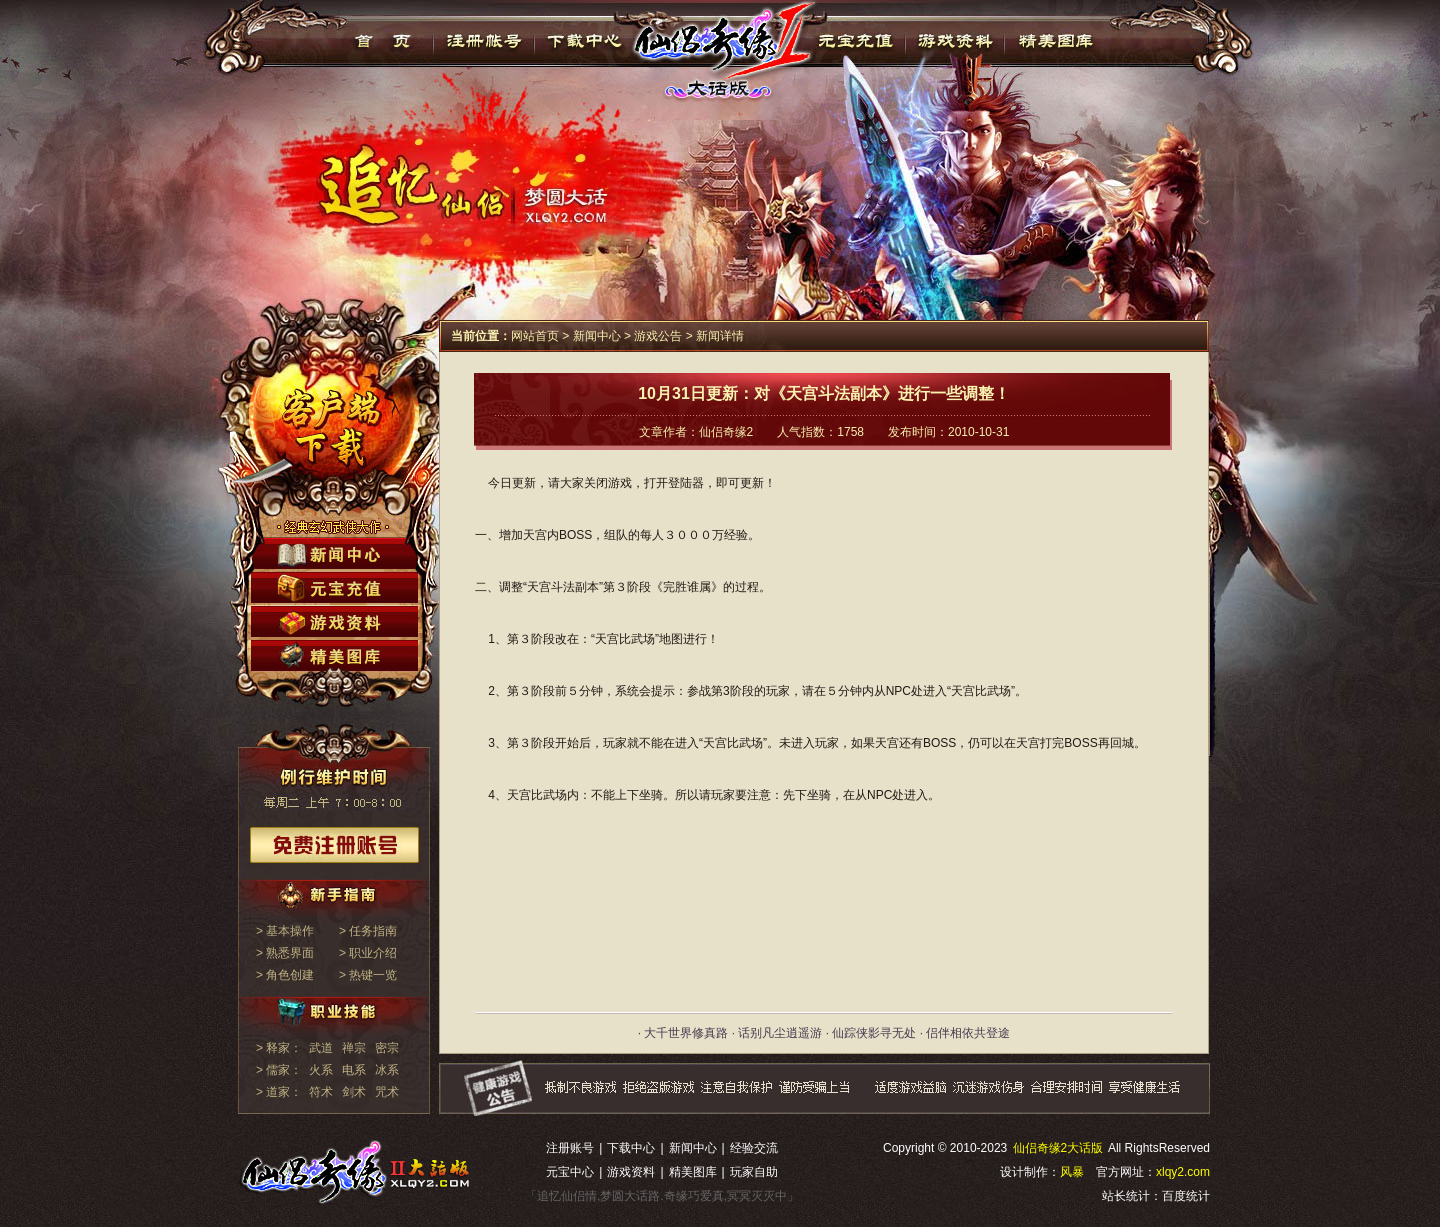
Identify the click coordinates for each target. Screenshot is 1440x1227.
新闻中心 (597, 336)
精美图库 (1055, 41)
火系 (321, 1070)
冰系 (387, 1070)
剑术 (354, 1092)
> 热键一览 (368, 975)
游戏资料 (954, 41)
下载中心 (585, 41)
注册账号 (570, 1148)
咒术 (387, 1092)
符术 (321, 1092)
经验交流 (754, 1148)
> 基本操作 (285, 931)
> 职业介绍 (368, 953)
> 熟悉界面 (285, 953)
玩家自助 (754, 1172)
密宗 (387, 1048)
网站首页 (535, 336)
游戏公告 (658, 336)
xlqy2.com (1183, 1172)
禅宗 (354, 1048)
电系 (354, 1070)
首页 (383, 41)
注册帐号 (484, 41)
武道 (321, 1048)
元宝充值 (853, 41)
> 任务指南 (368, 931)
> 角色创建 (285, 975)
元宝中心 (570, 1172)
